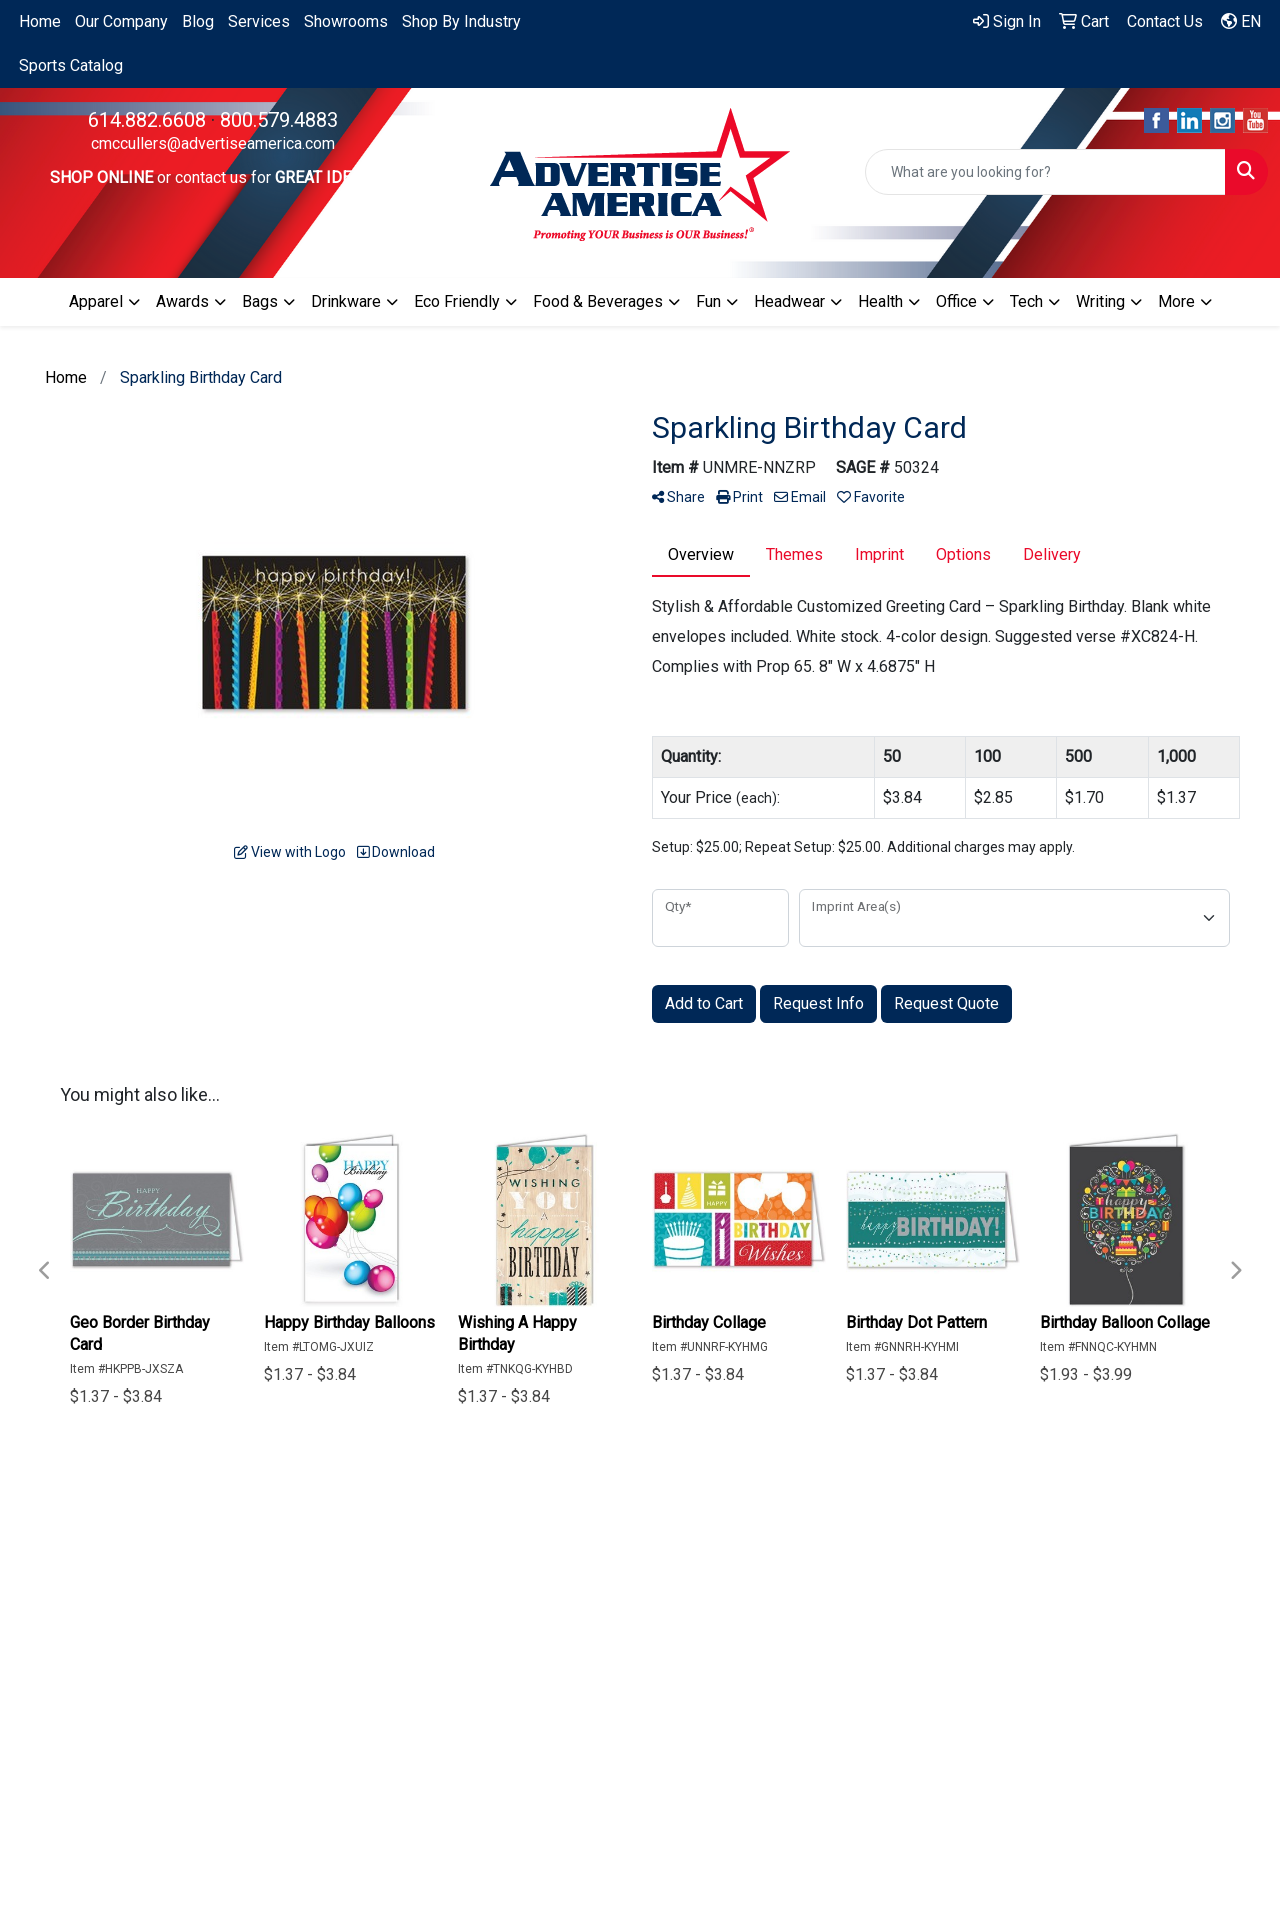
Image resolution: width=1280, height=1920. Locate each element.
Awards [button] (182, 301)
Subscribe (988, 1742)
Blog (198, 21)
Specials (610, 1559)
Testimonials (625, 1615)
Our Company (121, 21)
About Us (492, 1587)
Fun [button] (708, 301)
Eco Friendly (457, 301)
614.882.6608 (147, 120)
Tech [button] (1026, 301)
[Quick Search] (1045, 172)
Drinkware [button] (346, 301)
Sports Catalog (71, 65)
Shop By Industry (461, 21)
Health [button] (880, 301)
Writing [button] (1100, 301)
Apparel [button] (96, 301)
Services (259, 21)
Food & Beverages (598, 301)
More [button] (1176, 301)
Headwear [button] (789, 301)
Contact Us (498, 1615)
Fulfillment (616, 1643)
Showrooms (346, 21)
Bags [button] (260, 301)
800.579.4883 (279, 120)
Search (604, 1587)
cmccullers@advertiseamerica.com (213, 143)
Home (40, 21)
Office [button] (956, 301)
